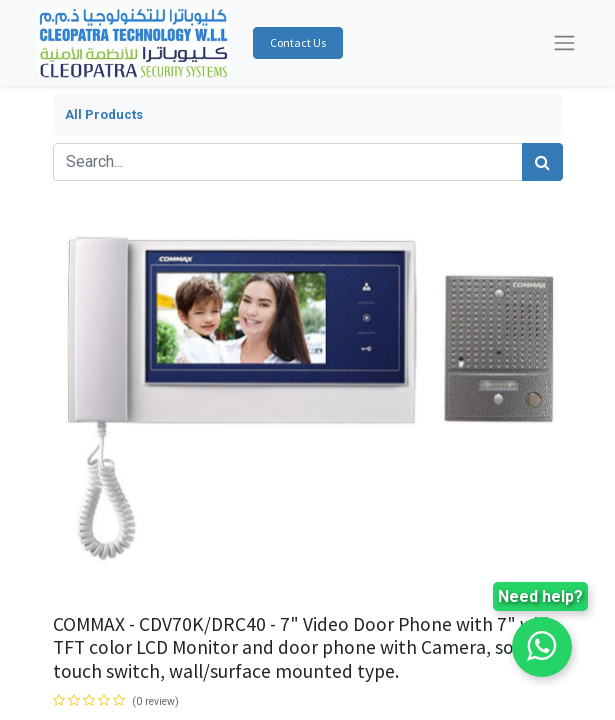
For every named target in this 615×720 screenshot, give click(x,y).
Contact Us (298, 42)
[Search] (542, 162)
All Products (104, 114)
